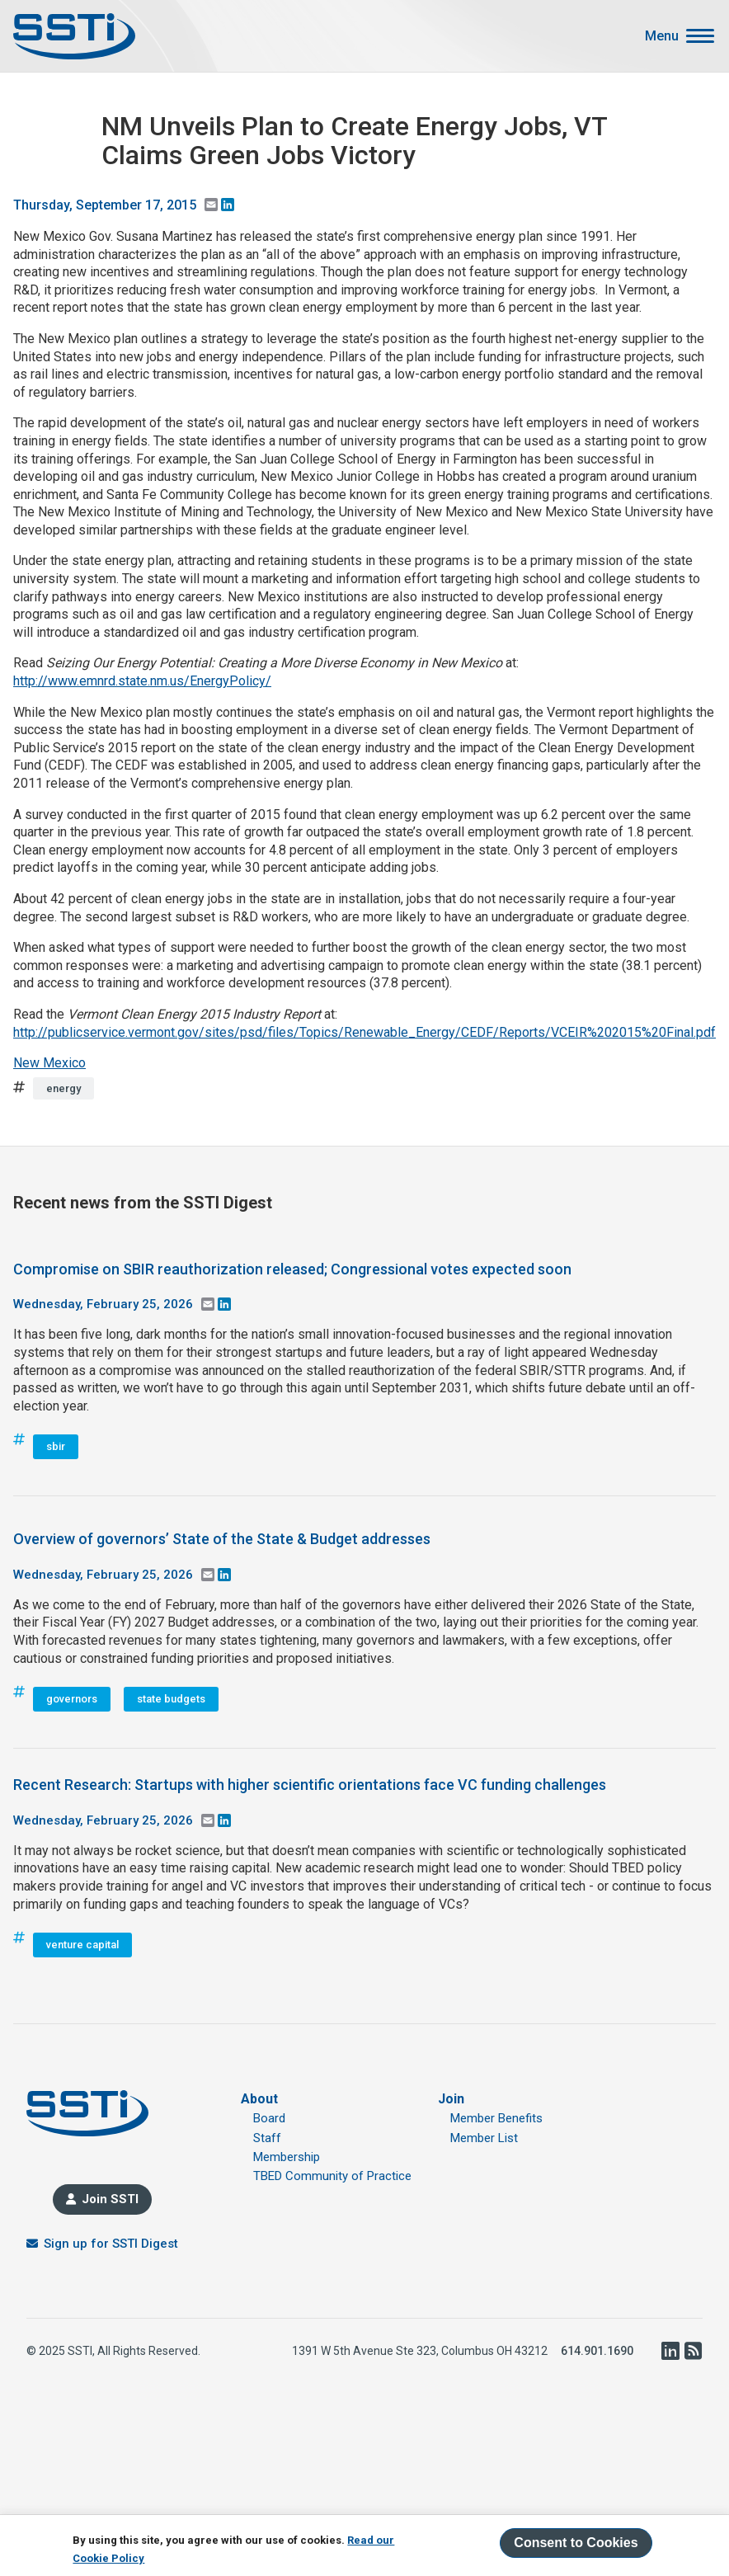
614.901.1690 (597, 2350)
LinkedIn (670, 2351)
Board (269, 2118)
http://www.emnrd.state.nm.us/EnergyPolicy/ (142, 681)
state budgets (171, 1699)
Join (451, 2099)
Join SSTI (110, 2199)
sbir (55, 1446)
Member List (484, 2138)
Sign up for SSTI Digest (111, 2243)
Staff (267, 2138)
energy (63, 1088)
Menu (662, 36)
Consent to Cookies (575, 2543)
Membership (286, 2157)
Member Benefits (496, 2118)
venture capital (82, 1944)
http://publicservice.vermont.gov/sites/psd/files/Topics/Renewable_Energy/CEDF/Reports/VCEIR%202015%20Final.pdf (364, 1032)
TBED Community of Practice (332, 2176)
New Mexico (49, 1063)
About (259, 2099)
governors (71, 1699)
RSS (693, 2351)
